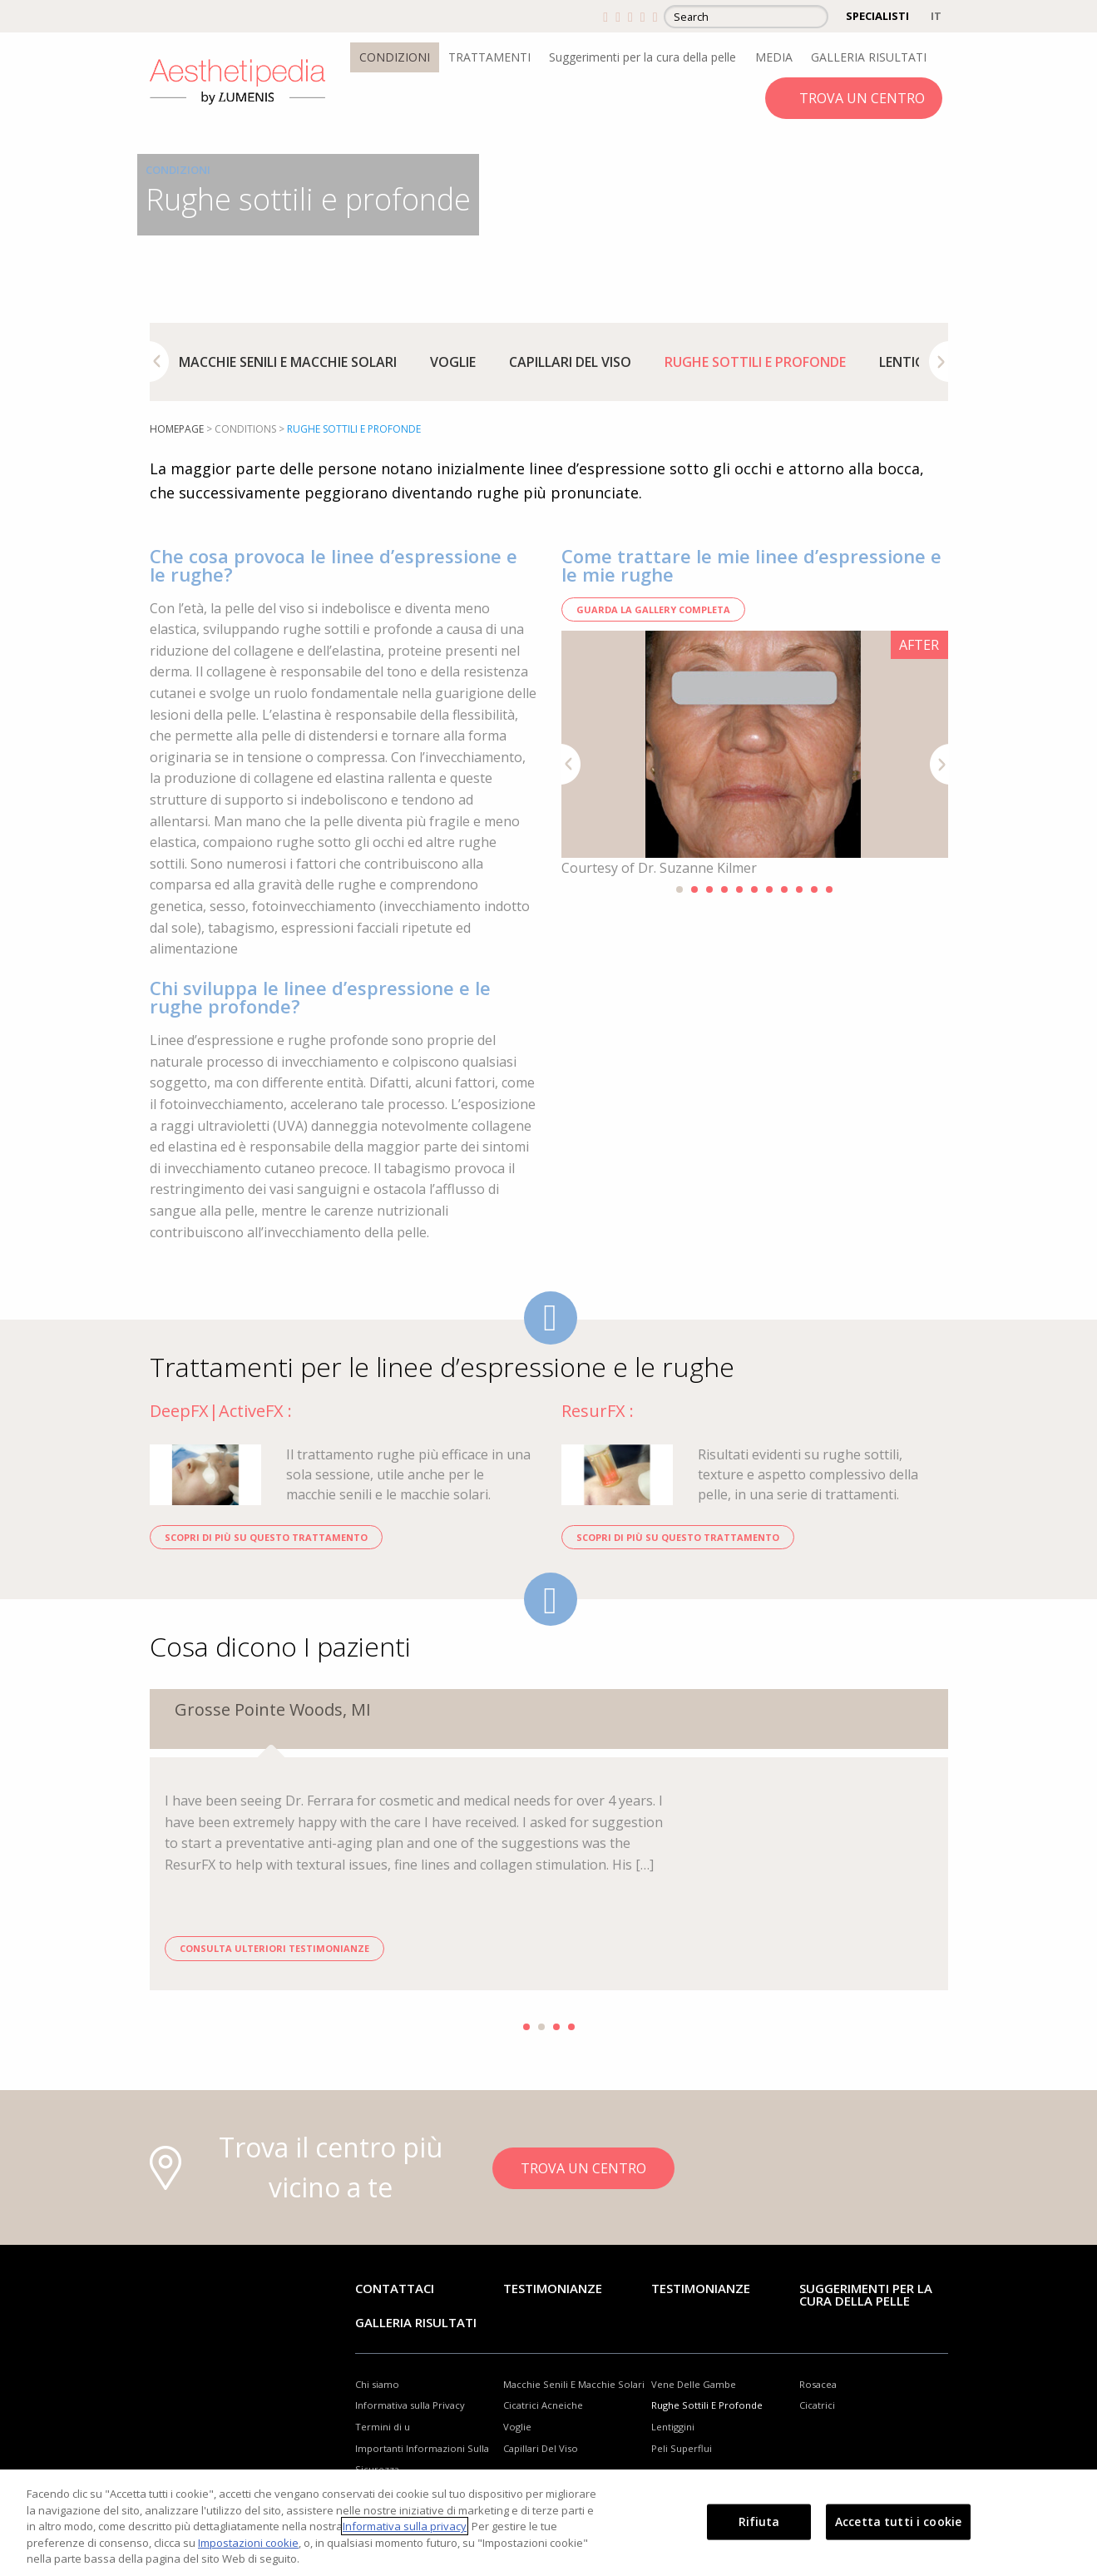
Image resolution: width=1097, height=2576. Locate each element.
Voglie (453, 362)
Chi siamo (377, 2384)
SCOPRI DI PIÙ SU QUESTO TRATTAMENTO (266, 1537)
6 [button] (754, 889)
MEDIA (774, 57)
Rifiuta (759, 2521)
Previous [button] (159, 361)
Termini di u (382, 2426)
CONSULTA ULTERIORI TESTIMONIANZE (274, 1948)
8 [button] (784, 889)
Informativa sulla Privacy (410, 2405)
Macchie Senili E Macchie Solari (288, 362)
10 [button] (814, 889)
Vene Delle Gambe (693, 2384)
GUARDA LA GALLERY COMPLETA (653, 609)
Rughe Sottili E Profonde (755, 362)
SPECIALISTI (877, 15)
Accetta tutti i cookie (898, 2521)
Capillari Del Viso (570, 362)
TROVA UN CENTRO (862, 98)
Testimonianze (552, 2288)
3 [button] (709, 889)
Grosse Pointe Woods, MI (273, 1709)
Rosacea (818, 2384)
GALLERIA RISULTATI (869, 57)
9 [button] (799, 889)
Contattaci (394, 2288)
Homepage (177, 429)
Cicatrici (817, 2405)
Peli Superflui (681, 2448)
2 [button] (694, 889)
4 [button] (724, 889)
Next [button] (938, 361)
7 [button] (769, 889)
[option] (288, 362)
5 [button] (739, 889)
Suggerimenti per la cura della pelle (642, 57)
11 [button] (829, 889)
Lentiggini (915, 362)
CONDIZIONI (394, 57)
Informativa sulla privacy (405, 2526)
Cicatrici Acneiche (543, 2405)
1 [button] (679, 889)
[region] (548, 2522)
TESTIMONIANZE (700, 2288)
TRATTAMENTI (489, 57)
